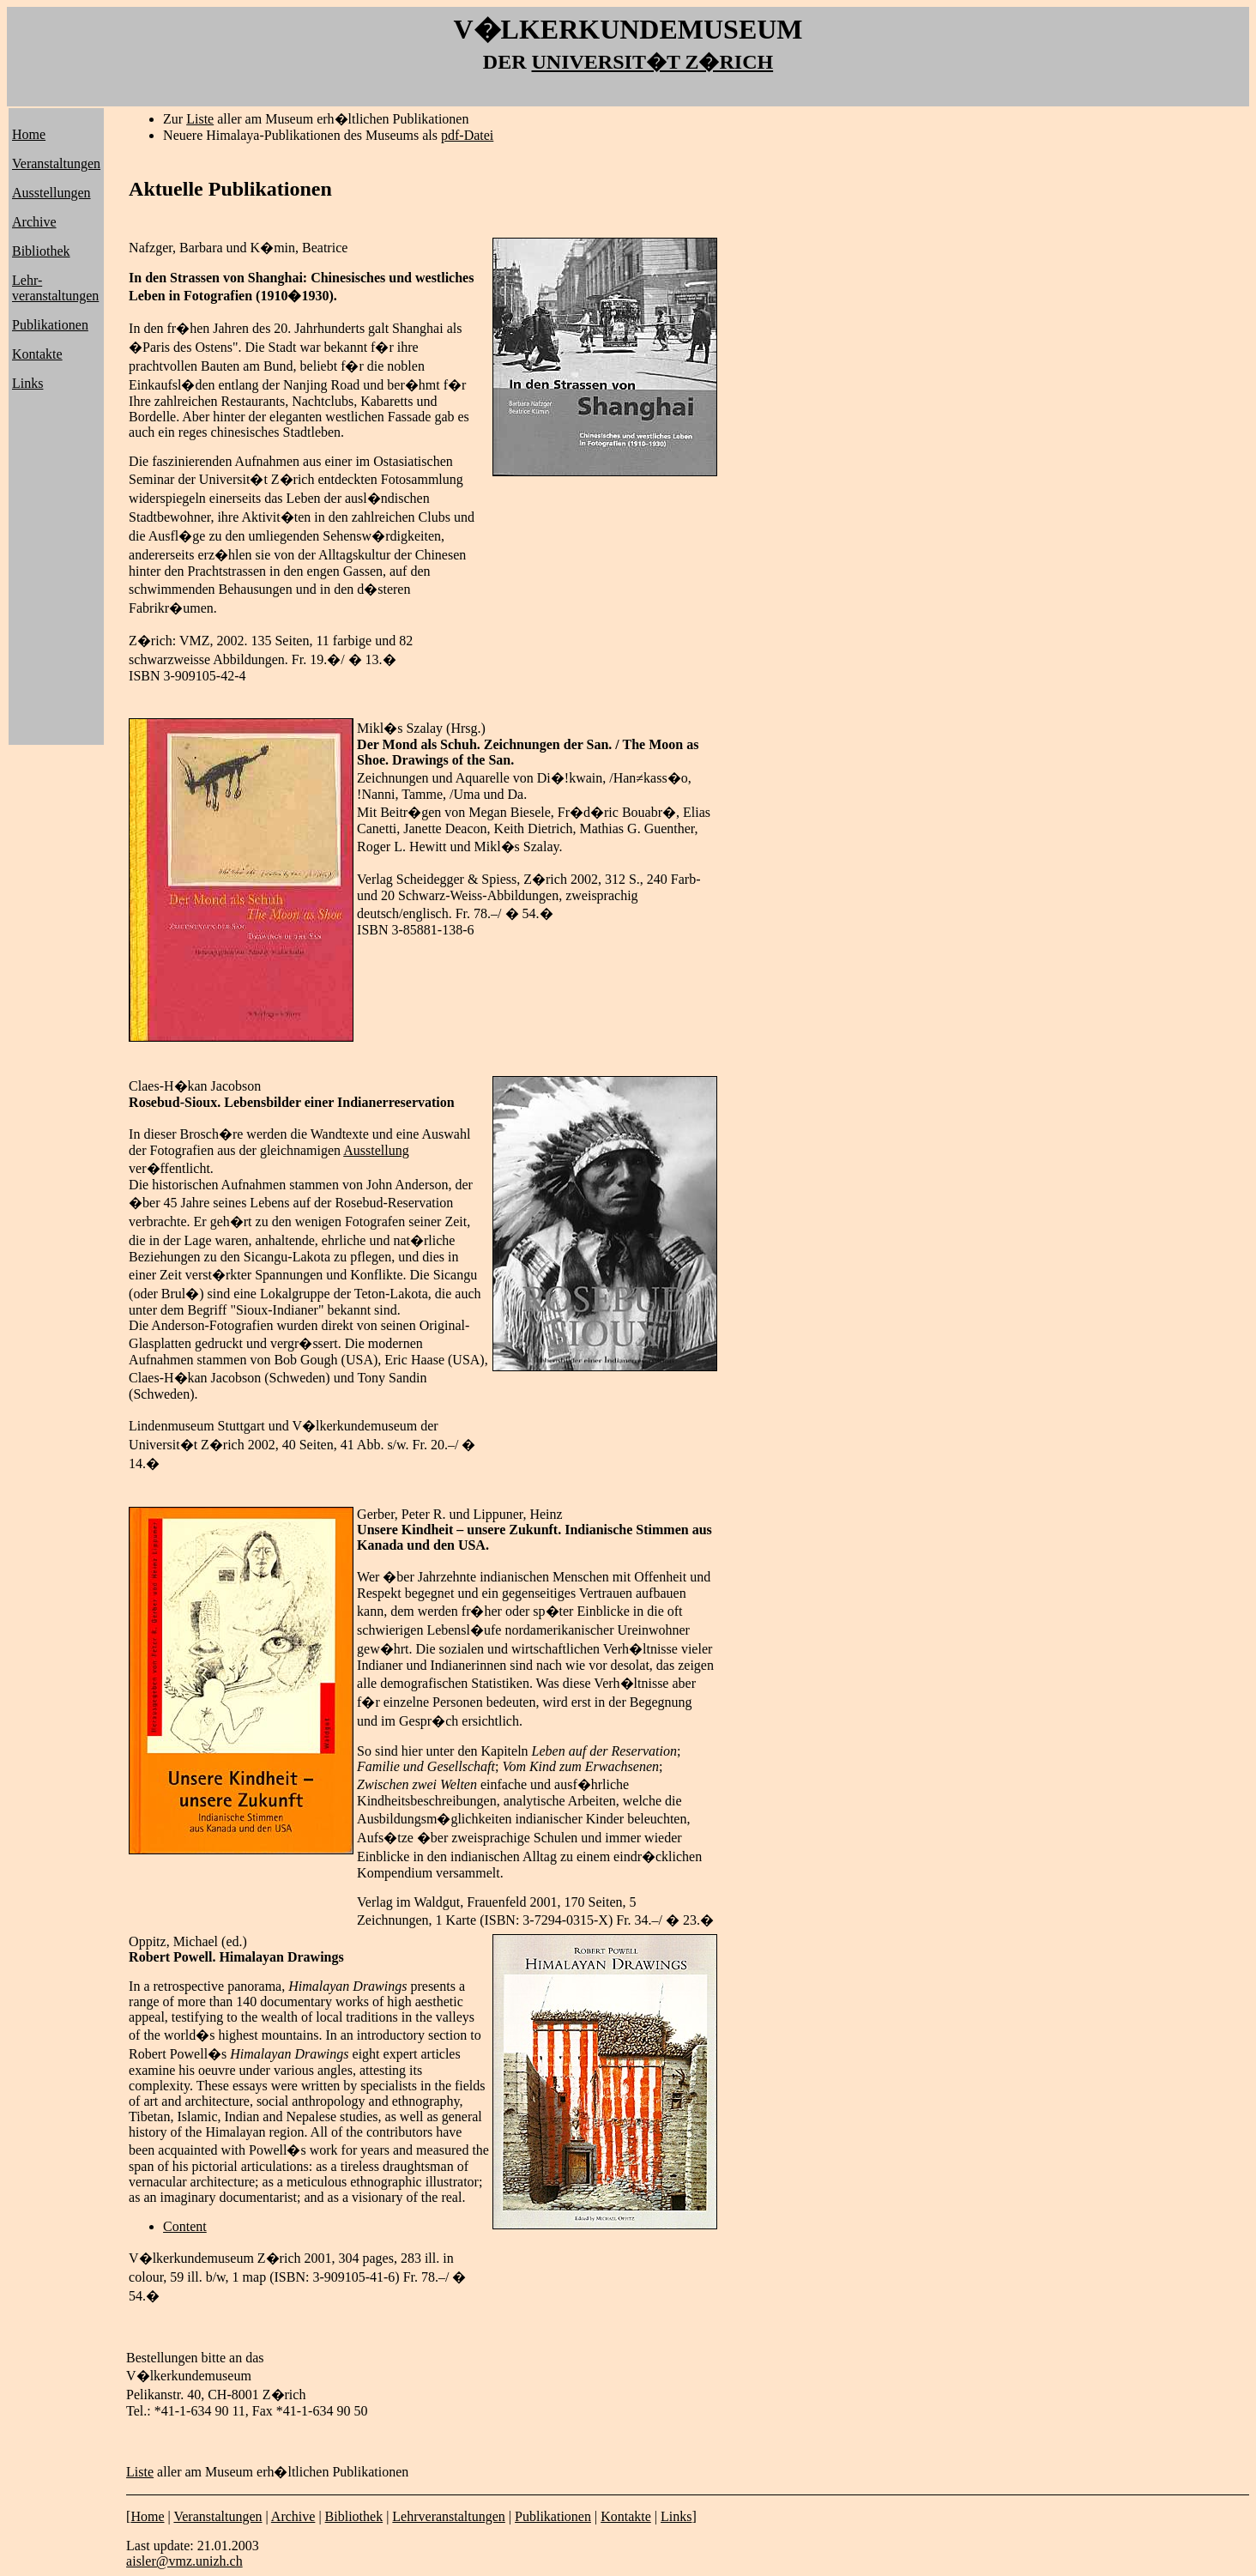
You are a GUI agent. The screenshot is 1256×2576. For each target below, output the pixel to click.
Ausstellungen (51, 192)
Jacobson (236, 1086)
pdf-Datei (467, 135)
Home (28, 134)
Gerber (376, 1514)
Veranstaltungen (56, 163)
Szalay (424, 728)
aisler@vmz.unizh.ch (184, 2561)
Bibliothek (41, 251)
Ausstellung (375, 1150)
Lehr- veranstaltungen (55, 288)
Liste (200, 119)
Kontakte (37, 354)
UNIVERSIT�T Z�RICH (653, 62)
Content (185, 2226)
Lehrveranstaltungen (448, 2516)
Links (27, 383)
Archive (34, 222)
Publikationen (50, 324)
